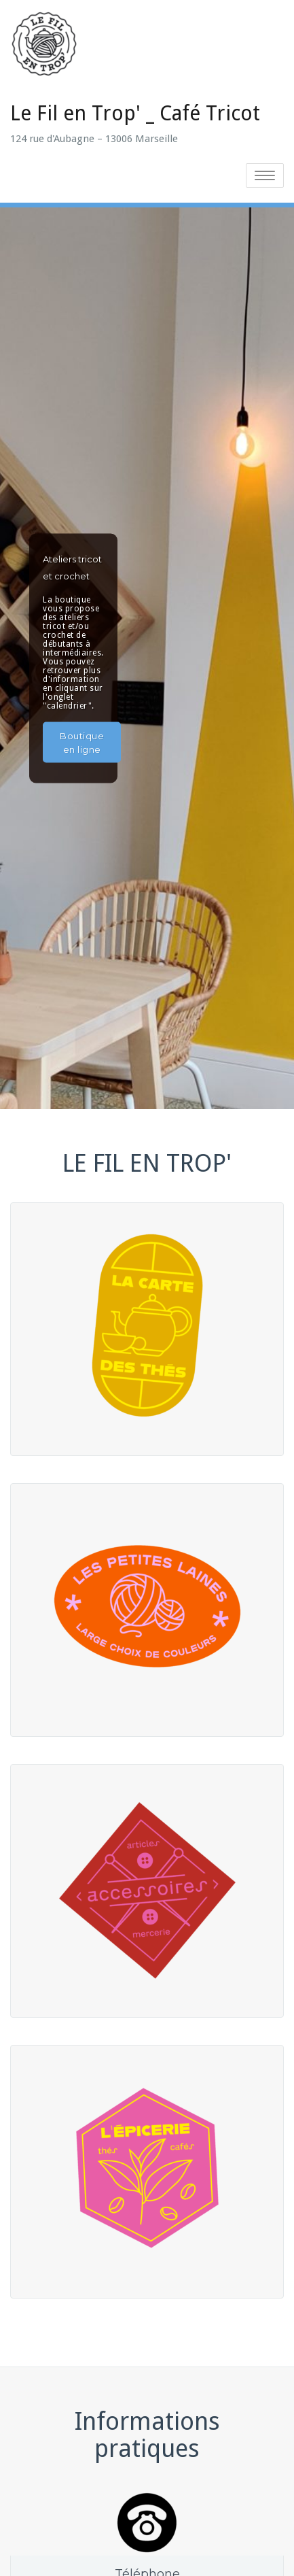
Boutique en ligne (82, 742)
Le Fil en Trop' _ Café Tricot (135, 113)
